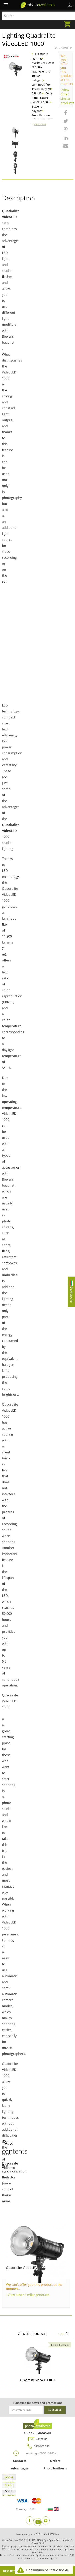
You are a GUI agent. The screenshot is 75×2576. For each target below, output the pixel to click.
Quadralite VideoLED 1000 (25, 2267)
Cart (68, 22)
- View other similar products (65, 96)
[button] (66, 115)
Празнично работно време (47, 2570)
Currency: (21, 2509)
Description (11, 2571)
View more (40, 124)
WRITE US (37, 2439)
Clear (61, 2334)
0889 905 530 (37, 2446)
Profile (70, 5)
